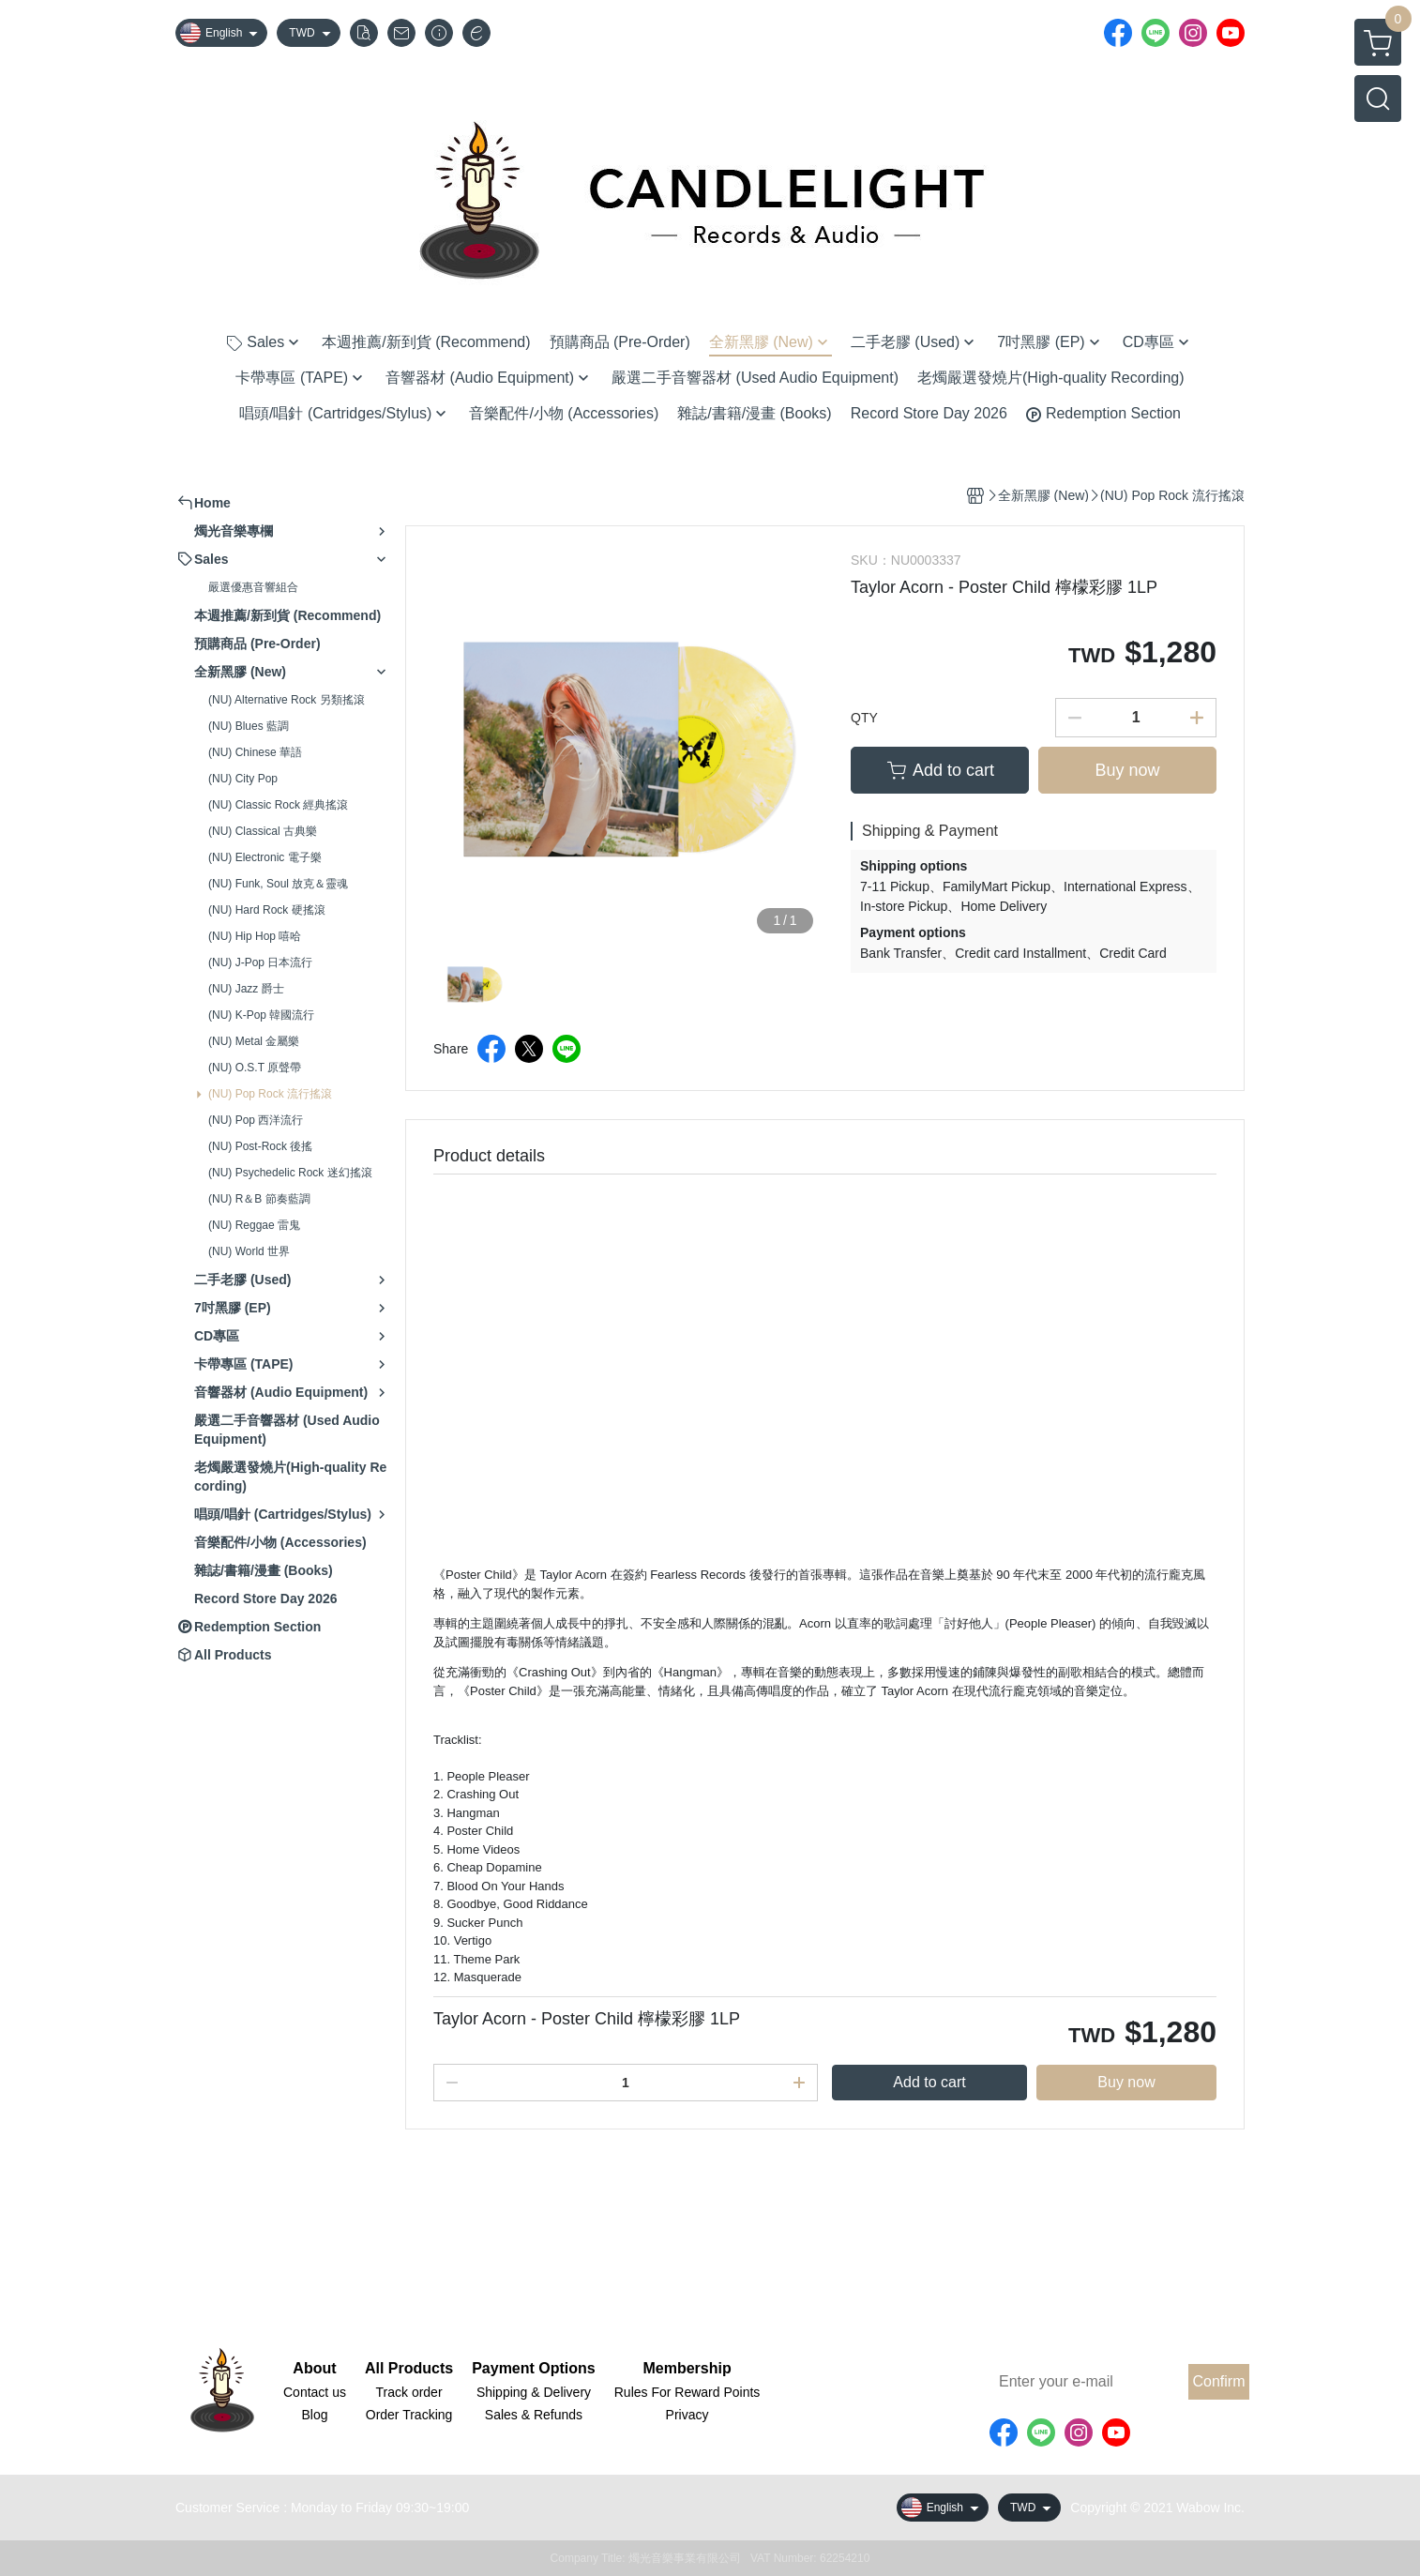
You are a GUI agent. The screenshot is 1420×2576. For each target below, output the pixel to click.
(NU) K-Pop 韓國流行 (261, 1015)
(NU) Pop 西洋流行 (255, 1120)
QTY (864, 717)
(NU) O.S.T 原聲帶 (254, 1067)
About (314, 2368)
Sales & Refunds (533, 2414)
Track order (409, 2392)
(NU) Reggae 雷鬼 (254, 1225)
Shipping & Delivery (533, 2392)
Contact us (314, 2392)
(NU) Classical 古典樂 (262, 831)
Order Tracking (409, 2414)
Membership (686, 2368)
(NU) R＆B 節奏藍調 (259, 1198)
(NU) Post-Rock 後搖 (260, 1146)
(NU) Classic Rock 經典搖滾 (278, 804)
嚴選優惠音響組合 (253, 587)
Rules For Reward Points (687, 2392)
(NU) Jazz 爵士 (246, 988)
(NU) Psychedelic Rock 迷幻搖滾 (290, 1172)
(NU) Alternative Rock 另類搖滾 (286, 699)
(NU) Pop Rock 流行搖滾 (270, 1093)
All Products (409, 2368)
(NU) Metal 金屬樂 (253, 1041)
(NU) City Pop (243, 778)
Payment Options (534, 2368)
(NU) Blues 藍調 (248, 726)
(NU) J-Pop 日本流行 (260, 962)
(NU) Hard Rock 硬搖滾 (266, 910)
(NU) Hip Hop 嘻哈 (254, 936)
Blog (314, 2414)
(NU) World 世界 (249, 1251)
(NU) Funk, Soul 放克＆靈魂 (278, 883)
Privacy (687, 2414)
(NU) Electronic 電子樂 (265, 857)
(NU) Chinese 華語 (255, 752)
